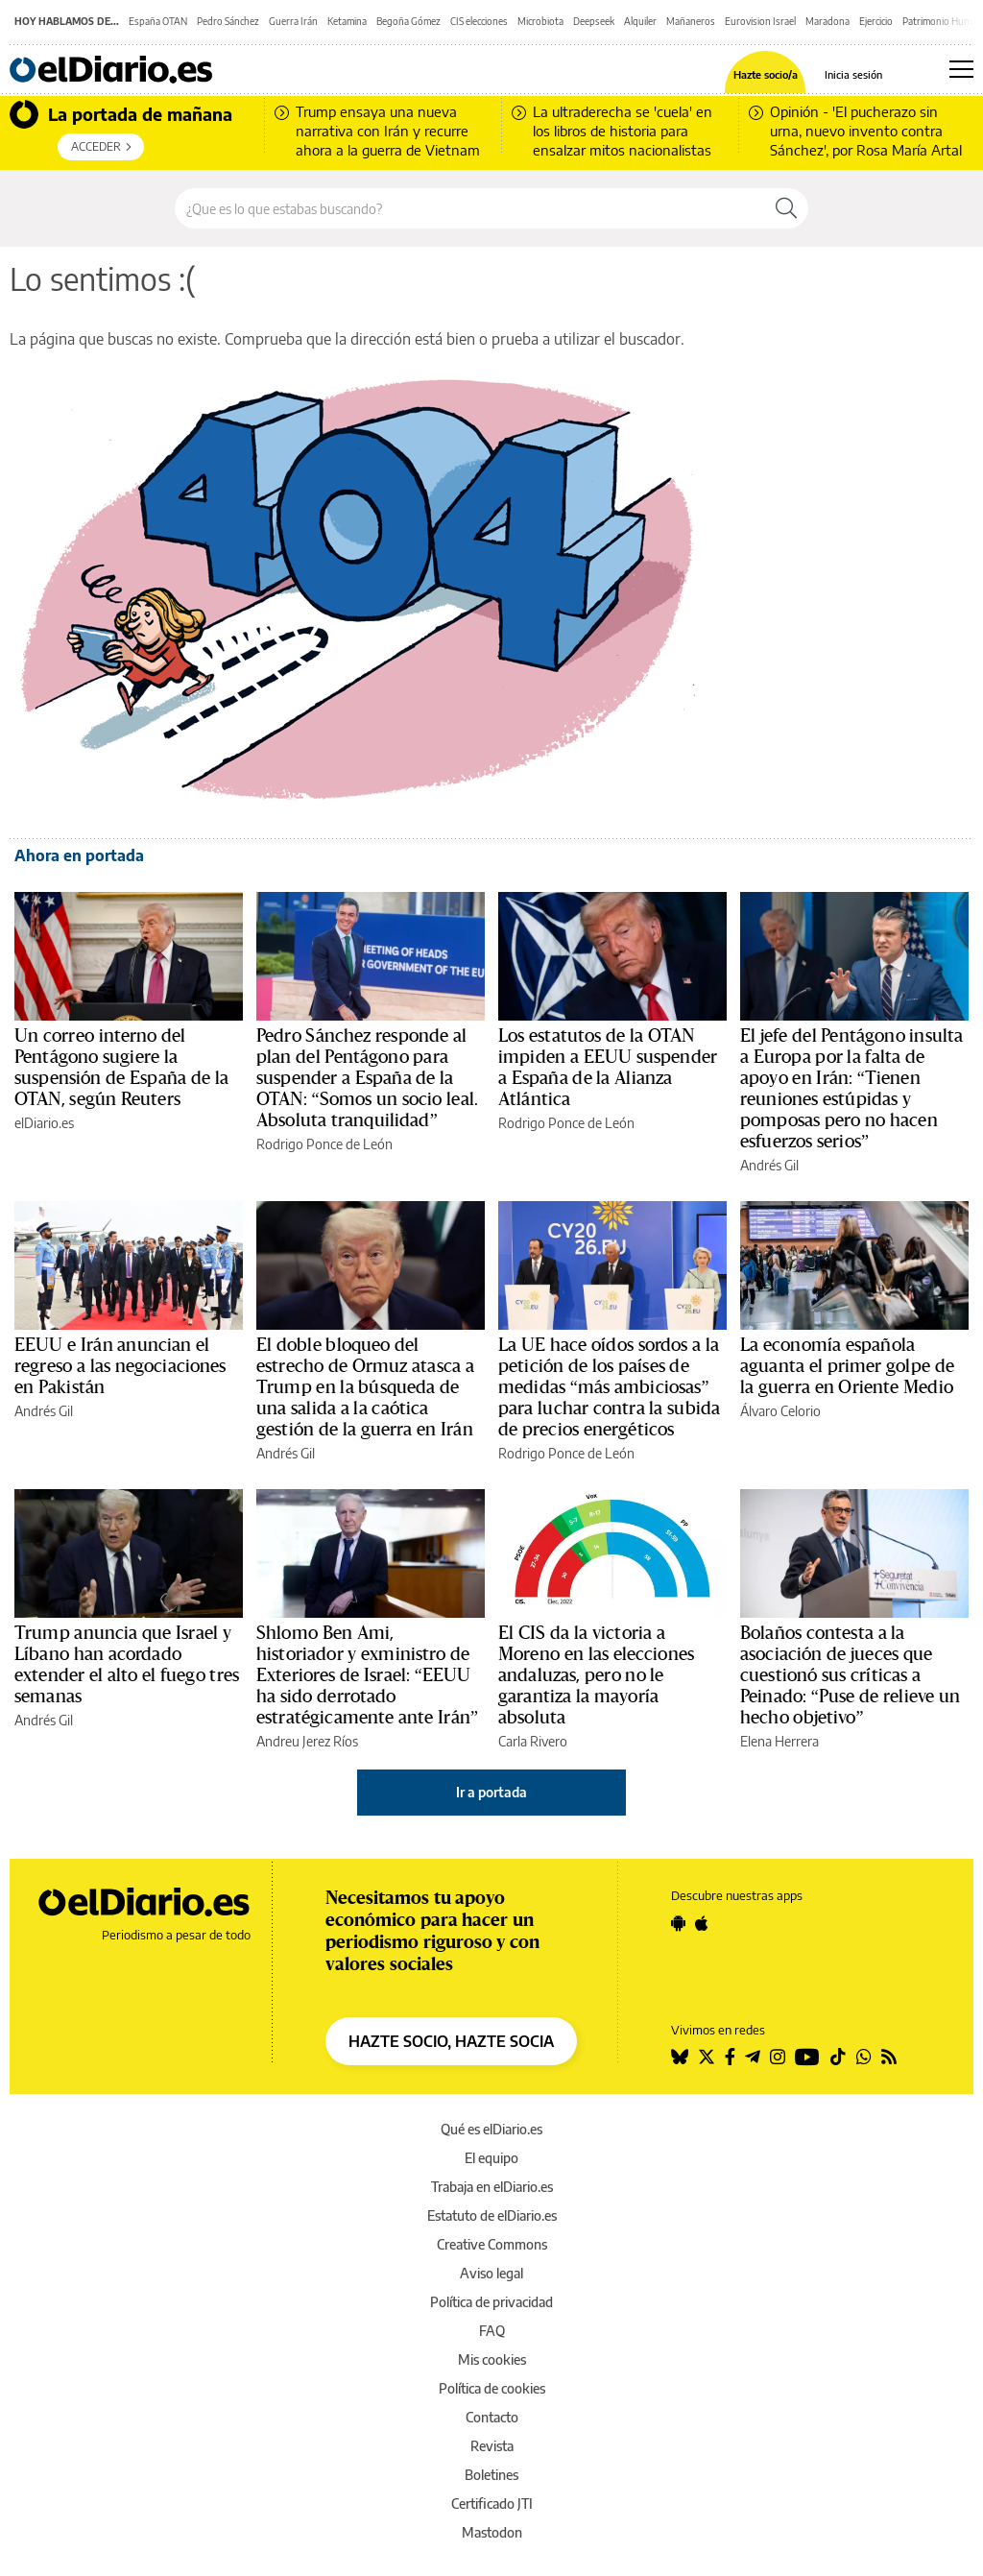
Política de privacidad (491, 2302)
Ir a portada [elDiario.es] (491, 1792)
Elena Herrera (779, 1741)
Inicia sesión (853, 74)
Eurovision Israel (760, 21)
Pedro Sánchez (228, 21)
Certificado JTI (492, 2503)
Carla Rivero (532, 1741)
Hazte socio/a (765, 74)
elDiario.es (44, 1123)
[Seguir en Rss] (889, 2056)
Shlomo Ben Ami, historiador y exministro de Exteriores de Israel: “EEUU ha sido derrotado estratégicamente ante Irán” (367, 1675)
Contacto (492, 2417)
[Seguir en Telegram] (752, 2056)
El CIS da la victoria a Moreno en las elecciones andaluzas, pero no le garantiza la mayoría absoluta (596, 1675)
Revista (492, 2446)
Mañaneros (690, 21)
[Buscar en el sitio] (470, 208)
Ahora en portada (79, 855)
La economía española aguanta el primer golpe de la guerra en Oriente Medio (847, 1366)
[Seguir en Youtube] (807, 2056)
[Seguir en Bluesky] (679, 2056)
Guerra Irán (293, 21)
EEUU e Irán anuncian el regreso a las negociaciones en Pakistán (120, 1366)
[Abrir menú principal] (961, 69)
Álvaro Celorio (780, 1411)
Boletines (491, 2475)
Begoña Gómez (408, 21)
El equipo (491, 2158)
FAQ (492, 2331)
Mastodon (492, 2532)
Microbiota (540, 21)
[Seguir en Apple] (701, 1923)
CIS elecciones (479, 21)
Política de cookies (492, 2388)
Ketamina (347, 21)
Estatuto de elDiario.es (492, 2215)
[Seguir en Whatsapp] (864, 2056)
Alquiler (640, 21)
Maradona (827, 21)
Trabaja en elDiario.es (492, 2187)
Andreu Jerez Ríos (307, 1741)
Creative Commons (492, 2244)
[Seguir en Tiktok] (838, 2056)
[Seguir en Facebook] (730, 2056)
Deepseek (593, 21)
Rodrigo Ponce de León (324, 1144)
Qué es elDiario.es (491, 2129)
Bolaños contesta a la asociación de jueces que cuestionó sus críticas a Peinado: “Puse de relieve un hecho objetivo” (850, 1675)
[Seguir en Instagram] (777, 2056)
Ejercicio (876, 21)
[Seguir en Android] (678, 1923)
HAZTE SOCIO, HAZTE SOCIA (451, 2041)
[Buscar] (786, 208)
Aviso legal (491, 2273)
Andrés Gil (769, 1165)
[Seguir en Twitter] (706, 2056)
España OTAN (158, 21)
